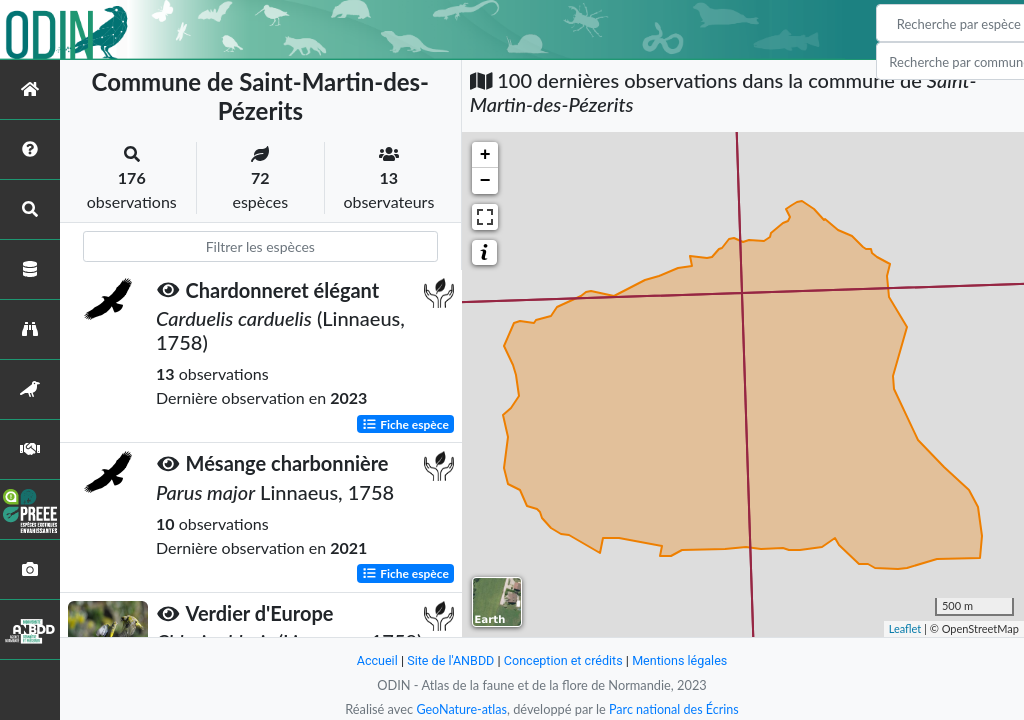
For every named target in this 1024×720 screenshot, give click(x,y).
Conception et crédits (563, 660)
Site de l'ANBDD (449, 660)
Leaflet (905, 628)
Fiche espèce (405, 423)
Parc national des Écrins (675, 709)
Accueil (374, 660)
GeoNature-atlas (460, 709)
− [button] (485, 181)
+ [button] (485, 155)
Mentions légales (682, 660)
